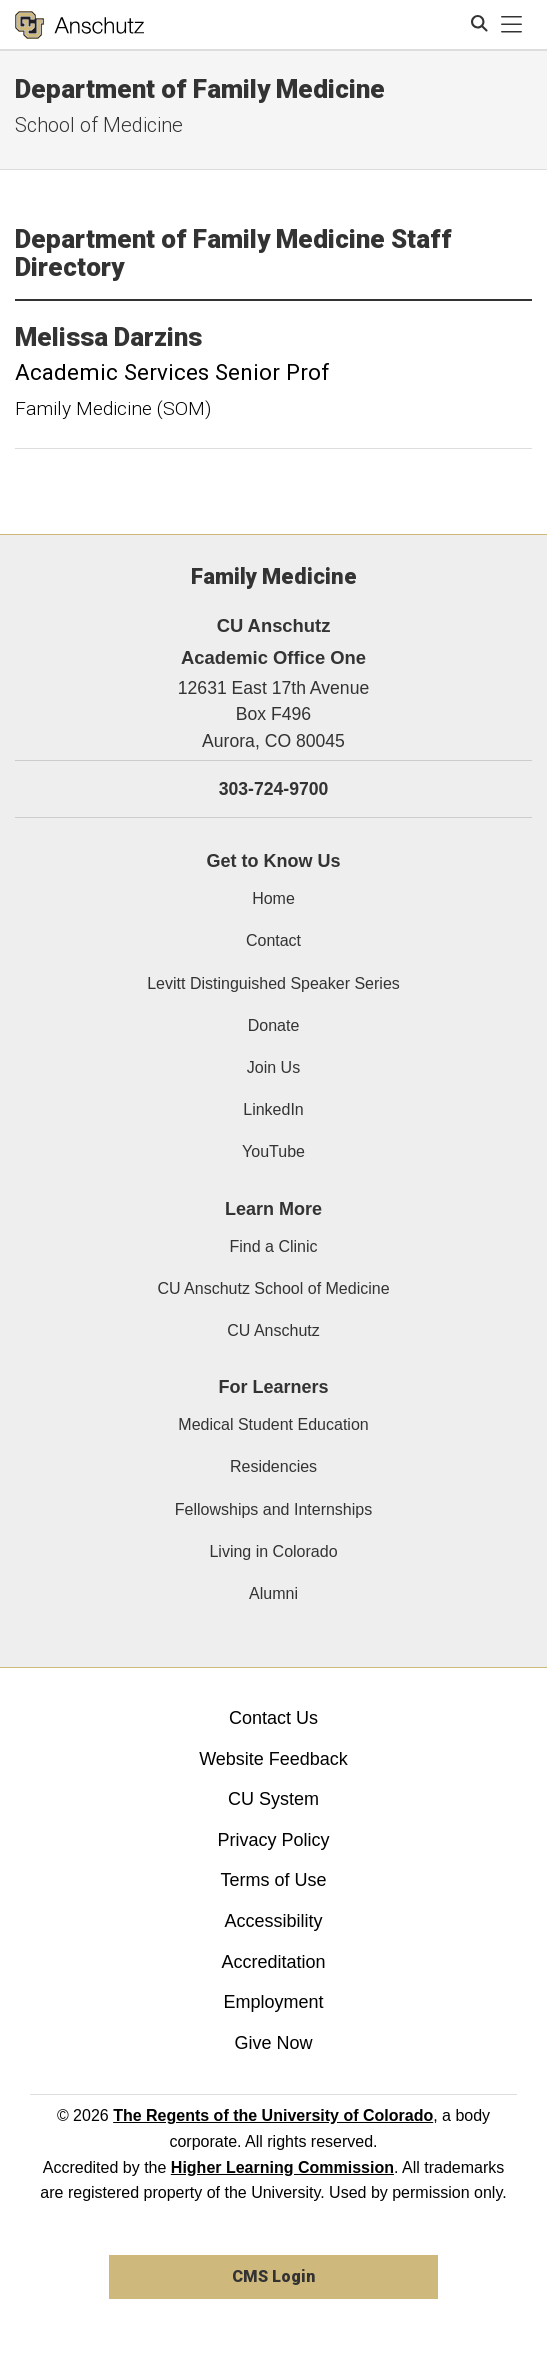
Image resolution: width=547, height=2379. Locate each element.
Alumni (273, 1593)
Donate (274, 1025)
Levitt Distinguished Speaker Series (273, 983)
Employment (273, 2002)
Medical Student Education (273, 1424)
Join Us (273, 1067)
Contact (273, 940)
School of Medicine (99, 125)
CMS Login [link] (273, 2276)
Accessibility (273, 1921)
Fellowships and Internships (273, 1509)
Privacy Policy (273, 1840)
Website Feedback (273, 1759)
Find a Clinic (273, 1246)
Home (273, 898)
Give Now (273, 2043)
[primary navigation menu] (512, 25)
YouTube (273, 1151)
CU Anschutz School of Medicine (273, 1288)
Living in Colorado (273, 1551)
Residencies (273, 1466)
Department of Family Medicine (200, 89)
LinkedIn (273, 1109)
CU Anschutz (273, 1330)
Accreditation (273, 1962)
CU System (273, 1799)
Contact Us (273, 1718)
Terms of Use (273, 1880)
